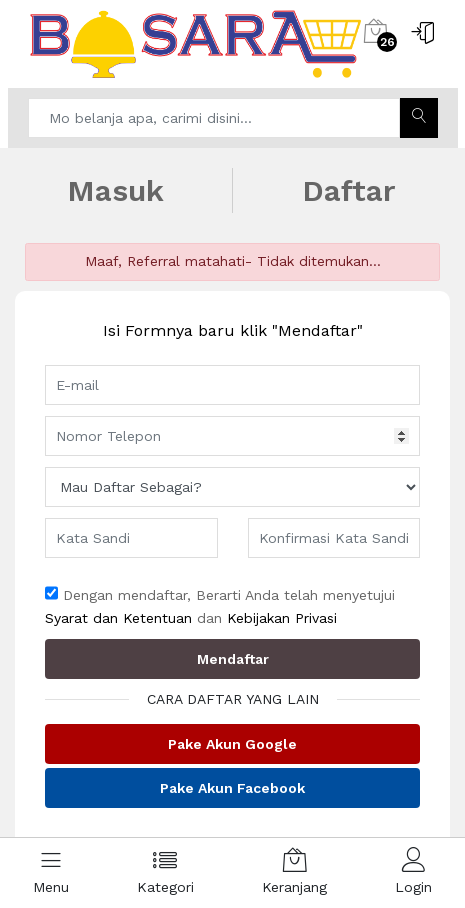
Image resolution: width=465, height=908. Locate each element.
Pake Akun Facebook (232, 788)
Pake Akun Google (232, 744)
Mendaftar (233, 659)
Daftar (349, 190)
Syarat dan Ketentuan (118, 618)
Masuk (115, 190)
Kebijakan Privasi (282, 618)
